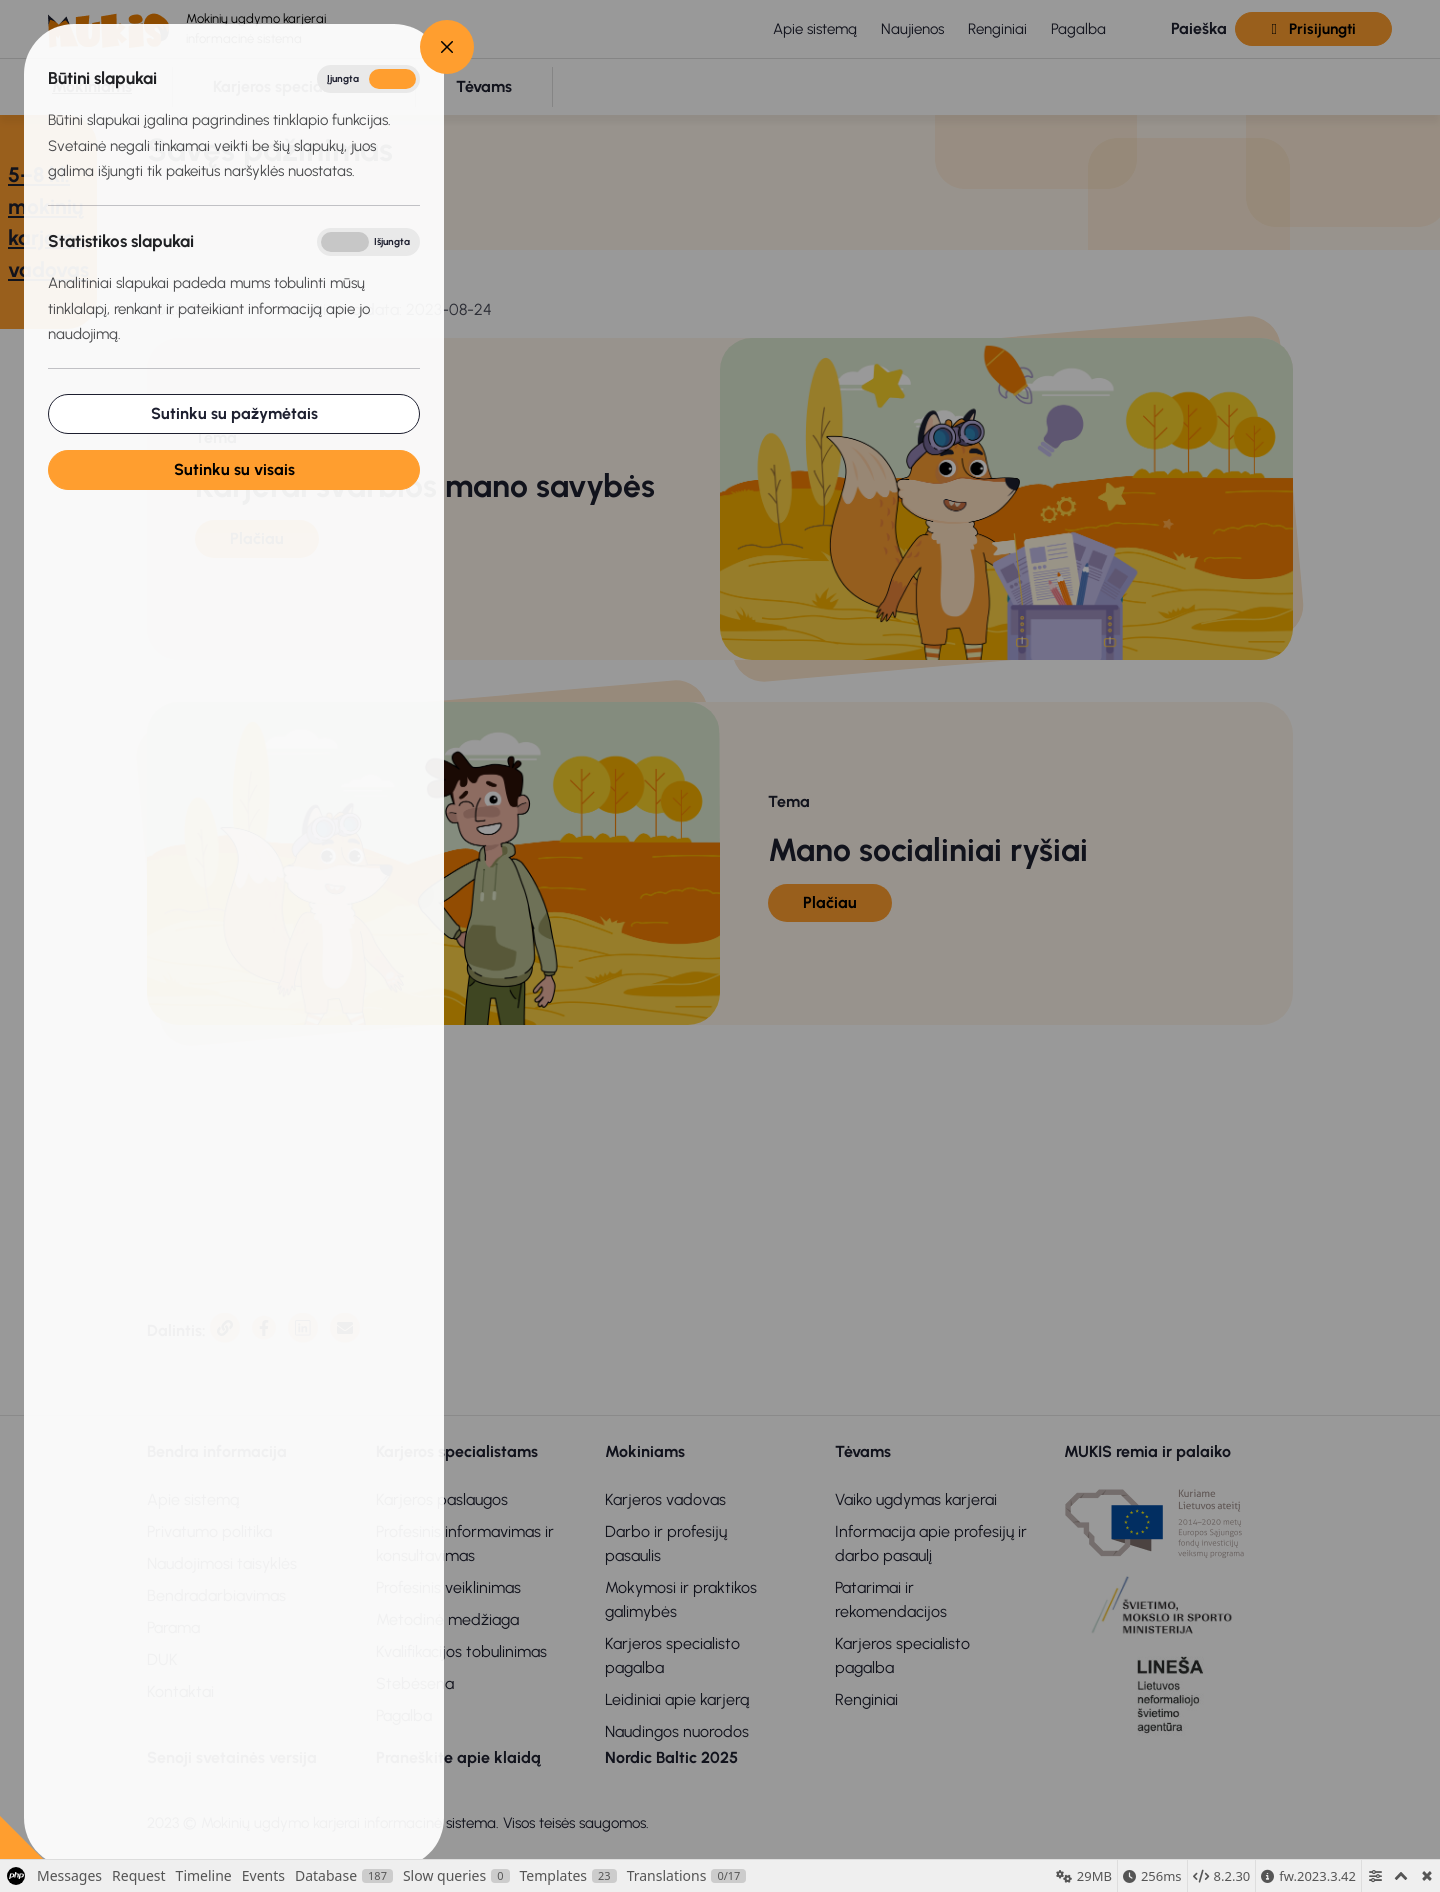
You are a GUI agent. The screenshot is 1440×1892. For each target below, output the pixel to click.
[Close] (447, 47)
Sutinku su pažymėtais (234, 413)
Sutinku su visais (234, 469)
